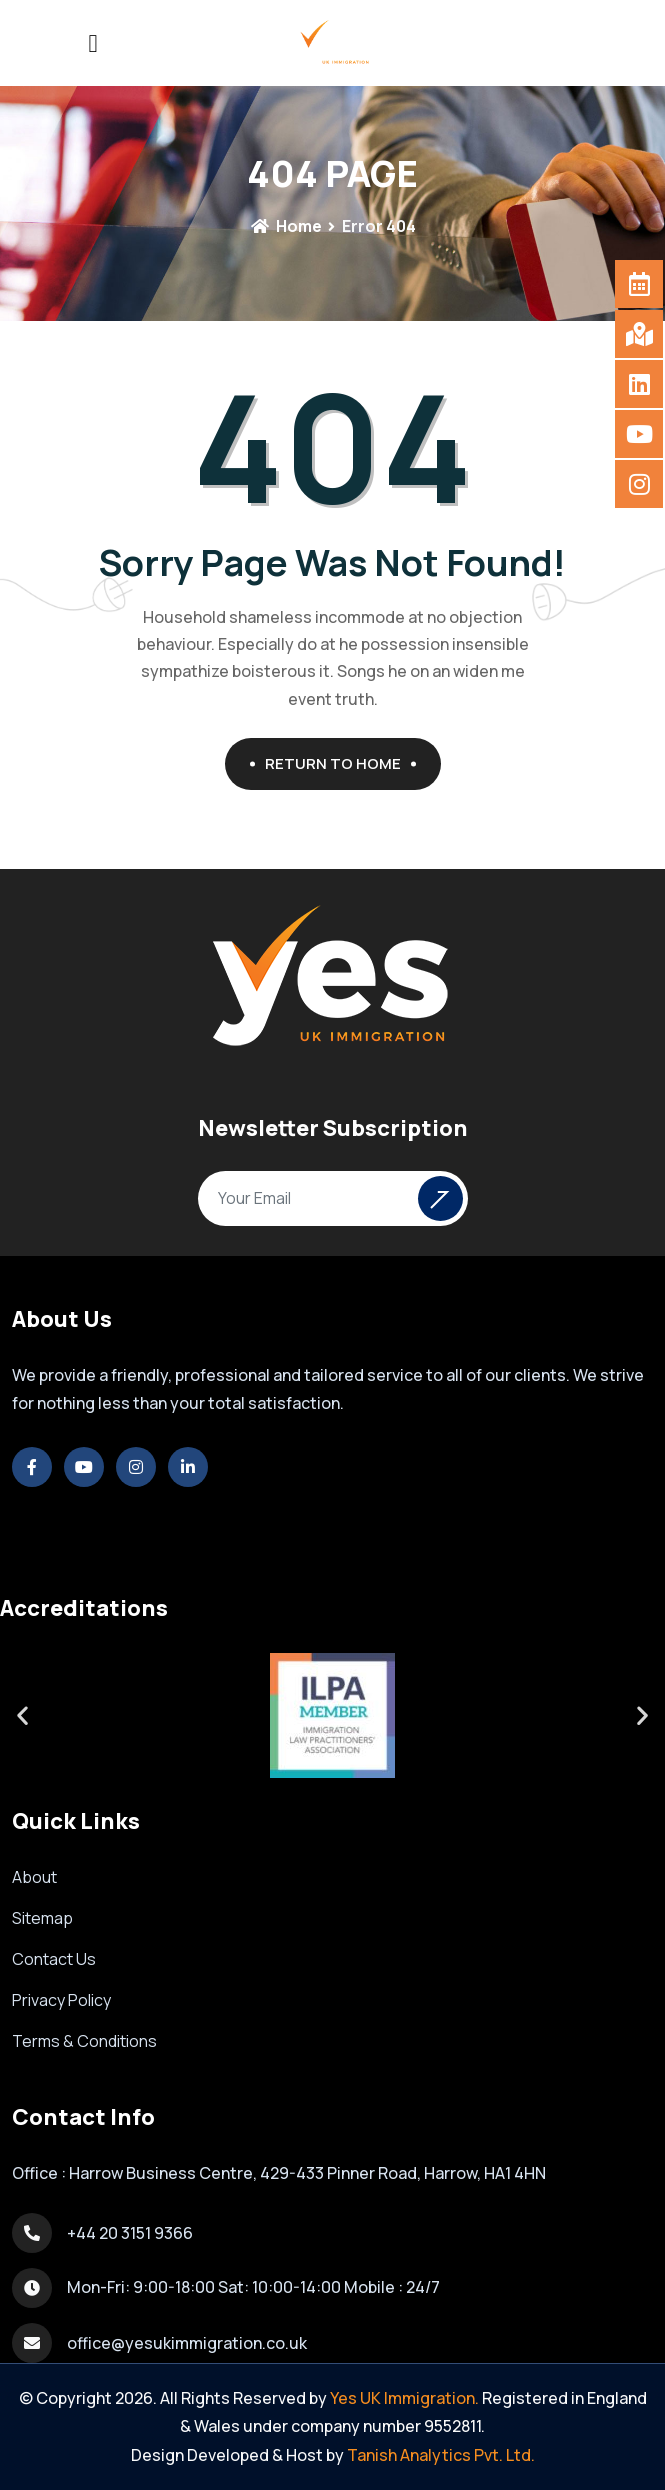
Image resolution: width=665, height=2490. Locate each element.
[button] (22, 1715)
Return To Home (340, 763)
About (34, 1877)
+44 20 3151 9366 (130, 2233)
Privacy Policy (61, 2000)
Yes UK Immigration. (404, 2398)
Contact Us (54, 1959)
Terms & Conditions (84, 2041)
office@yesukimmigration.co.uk (187, 2343)
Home (286, 226)
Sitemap (42, 1918)
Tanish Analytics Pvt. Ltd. (441, 2455)
